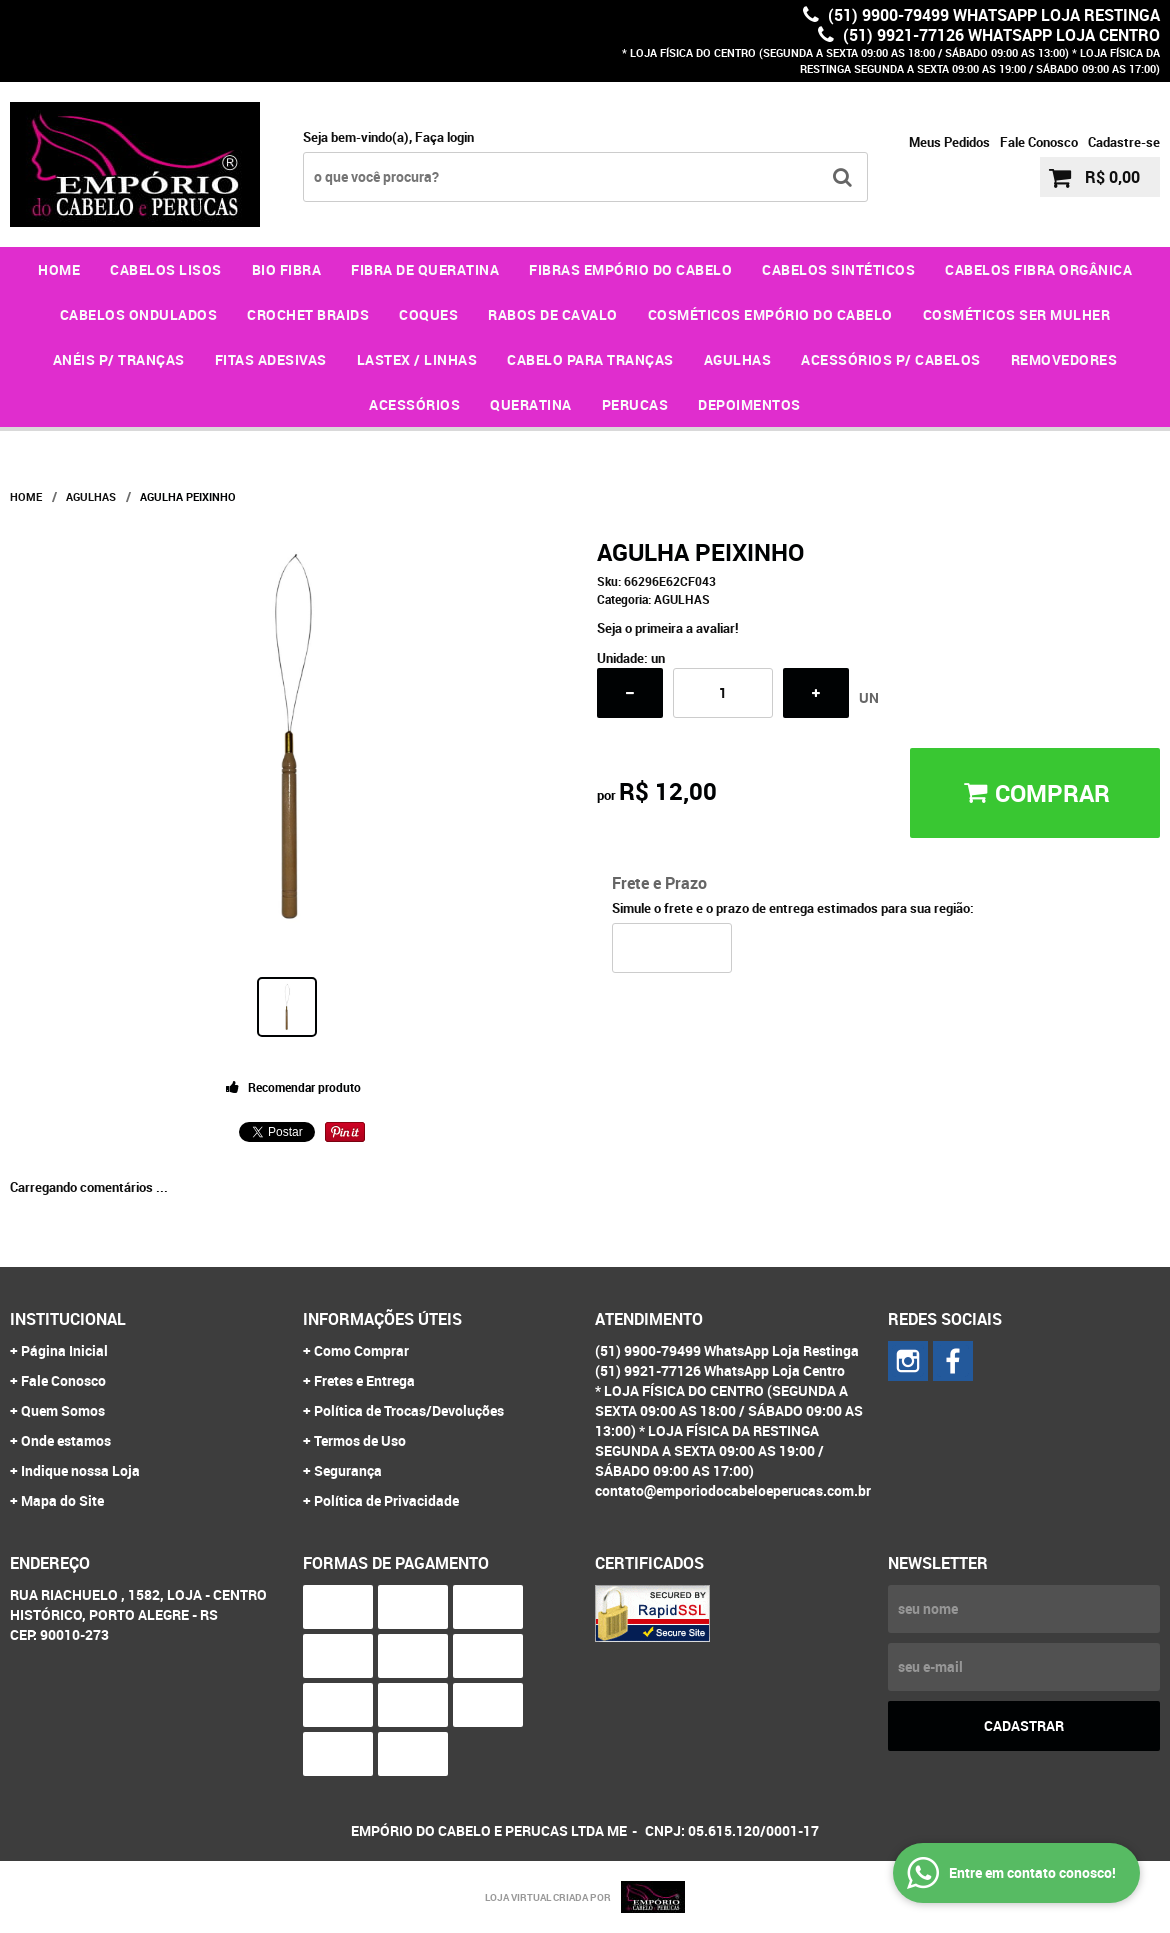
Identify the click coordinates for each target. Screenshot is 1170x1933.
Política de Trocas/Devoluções (409, 1410)
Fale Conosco (1039, 142)
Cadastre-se (1124, 142)
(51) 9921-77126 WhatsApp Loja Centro (999, 35)
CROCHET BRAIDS (308, 314)
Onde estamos (66, 1440)
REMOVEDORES (1064, 359)
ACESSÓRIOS (414, 404)
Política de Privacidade (386, 1500)
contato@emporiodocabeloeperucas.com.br (733, 1490)
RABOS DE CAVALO (553, 314)
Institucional (68, 1319)
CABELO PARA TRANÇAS (590, 359)
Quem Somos (63, 1410)
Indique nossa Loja (80, 1470)
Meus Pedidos (949, 142)
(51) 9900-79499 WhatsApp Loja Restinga (992, 15)
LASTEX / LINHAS (417, 359)
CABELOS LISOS (166, 269)
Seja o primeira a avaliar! (668, 628)
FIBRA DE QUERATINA (425, 269)
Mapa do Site (62, 1500)
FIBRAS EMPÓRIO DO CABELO (630, 269)
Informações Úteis (382, 1319)
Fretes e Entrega (364, 1380)
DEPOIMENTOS (749, 404)
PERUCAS (635, 404)
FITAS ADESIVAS (271, 359)
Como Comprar (361, 1350)
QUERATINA (531, 404)
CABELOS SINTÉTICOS (838, 269)
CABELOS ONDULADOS (139, 314)
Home (59, 269)
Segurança (348, 1470)
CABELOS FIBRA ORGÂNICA (1038, 269)
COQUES (428, 314)
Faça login (444, 137)
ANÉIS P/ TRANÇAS (119, 359)
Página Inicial (64, 1350)
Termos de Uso (360, 1440)
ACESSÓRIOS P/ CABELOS (891, 359)
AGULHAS (738, 359)
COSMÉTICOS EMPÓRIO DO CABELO (770, 314)
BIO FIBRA (287, 269)
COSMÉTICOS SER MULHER (1017, 314)
